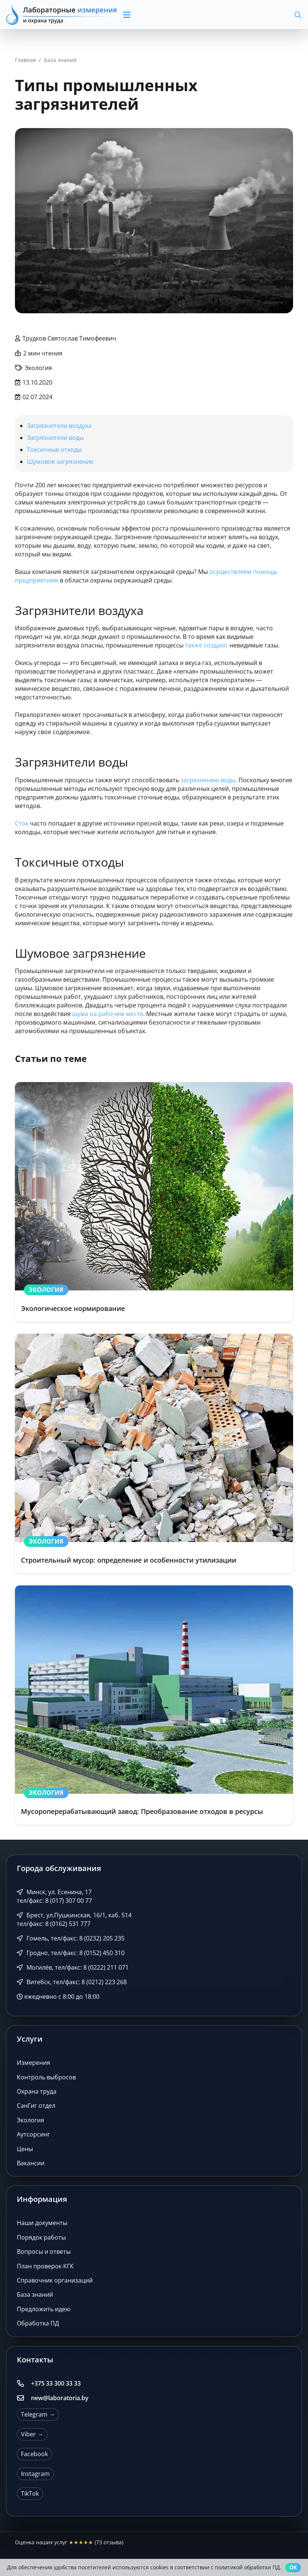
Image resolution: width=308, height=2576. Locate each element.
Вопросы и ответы (44, 2251)
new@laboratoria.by (60, 2398)
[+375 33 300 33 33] (24, 2383)
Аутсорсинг (33, 2134)
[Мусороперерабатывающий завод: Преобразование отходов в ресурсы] (154, 1705)
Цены (25, 2149)
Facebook (34, 2454)
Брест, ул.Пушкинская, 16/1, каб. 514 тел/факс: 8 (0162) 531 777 (74, 1919)
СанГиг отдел (36, 2105)
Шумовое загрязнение (60, 461)
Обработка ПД (38, 2323)
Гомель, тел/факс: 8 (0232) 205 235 (70, 1938)
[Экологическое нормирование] (154, 1202)
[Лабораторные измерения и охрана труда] (62, 14)
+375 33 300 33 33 (56, 2383)
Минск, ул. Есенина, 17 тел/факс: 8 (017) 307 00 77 (54, 1896)
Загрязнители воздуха (59, 426)
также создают (206, 645)
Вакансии (30, 2163)
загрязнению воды (208, 780)
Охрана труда (36, 2091)
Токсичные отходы (54, 449)
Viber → (32, 2434)
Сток (21, 823)
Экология (30, 2120)
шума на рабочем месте (107, 1014)
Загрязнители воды (55, 438)
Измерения (33, 2062)
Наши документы (42, 2223)
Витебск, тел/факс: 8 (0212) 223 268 (72, 1982)
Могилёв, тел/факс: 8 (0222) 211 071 (73, 1967)
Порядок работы (41, 2237)
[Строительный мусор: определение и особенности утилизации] (154, 1453)
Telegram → (38, 2414)
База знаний (35, 2294)
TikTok (30, 2493)
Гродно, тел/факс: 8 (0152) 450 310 (70, 1953)
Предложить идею (43, 2309)
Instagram (35, 2474)
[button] (159, 15)
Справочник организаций (55, 2280)
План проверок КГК (45, 2266)
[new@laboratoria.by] (24, 2398)
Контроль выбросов (46, 2077)
